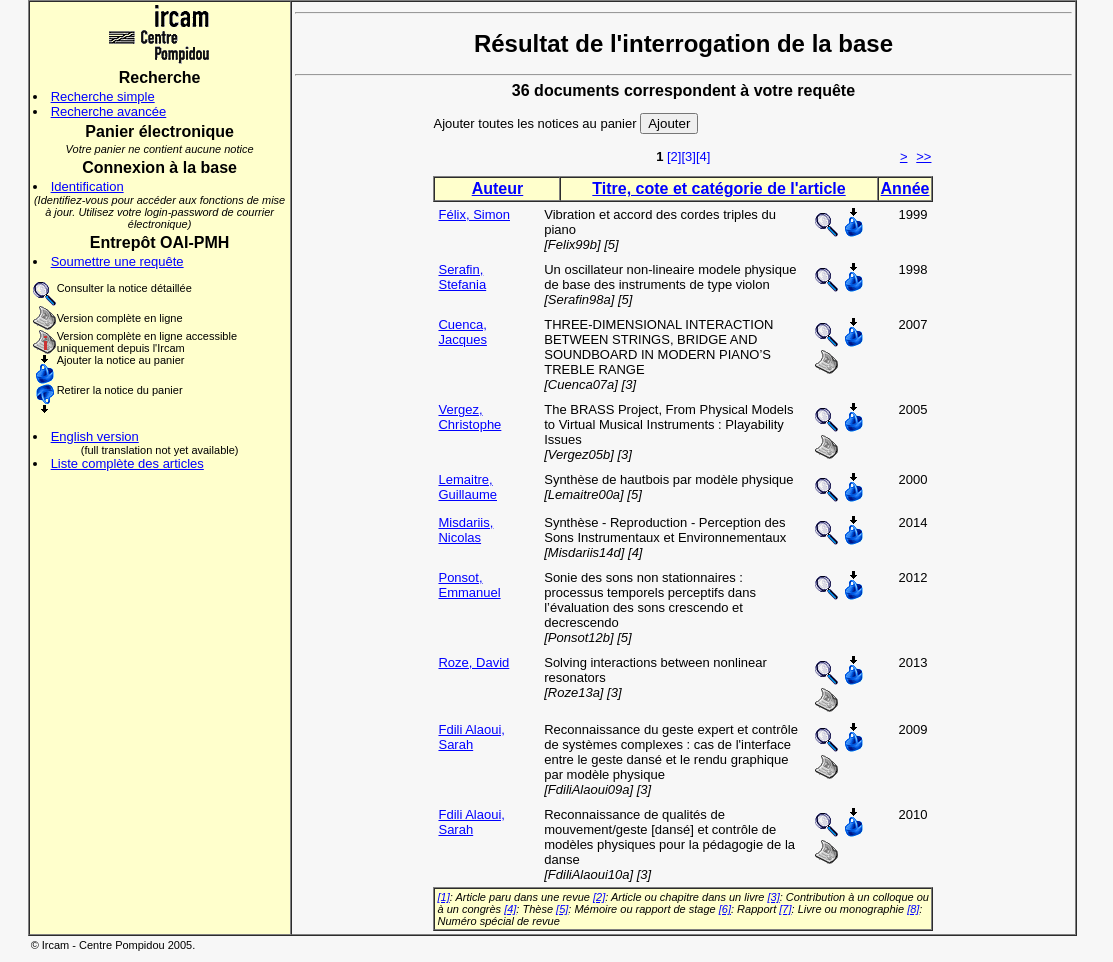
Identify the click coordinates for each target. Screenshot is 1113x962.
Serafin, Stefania (462, 277)
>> (923, 156)
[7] (785, 909)
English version (95, 436)
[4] (703, 156)
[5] (562, 909)
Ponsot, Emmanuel (469, 585)
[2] (674, 156)
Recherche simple (103, 96)
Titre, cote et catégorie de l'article (718, 188)
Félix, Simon (474, 214)
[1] (443, 897)
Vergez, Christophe (469, 417)
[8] (913, 909)
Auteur (498, 188)
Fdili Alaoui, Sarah (471, 737)
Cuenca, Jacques (462, 332)
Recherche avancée (109, 111)
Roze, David (473, 662)
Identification (87, 186)
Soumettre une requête (117, 261)
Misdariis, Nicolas (465, 530)
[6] (725, 909)
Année (905, 188)
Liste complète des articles (127, 463)
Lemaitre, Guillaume (467, 487)
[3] (688, 156)
